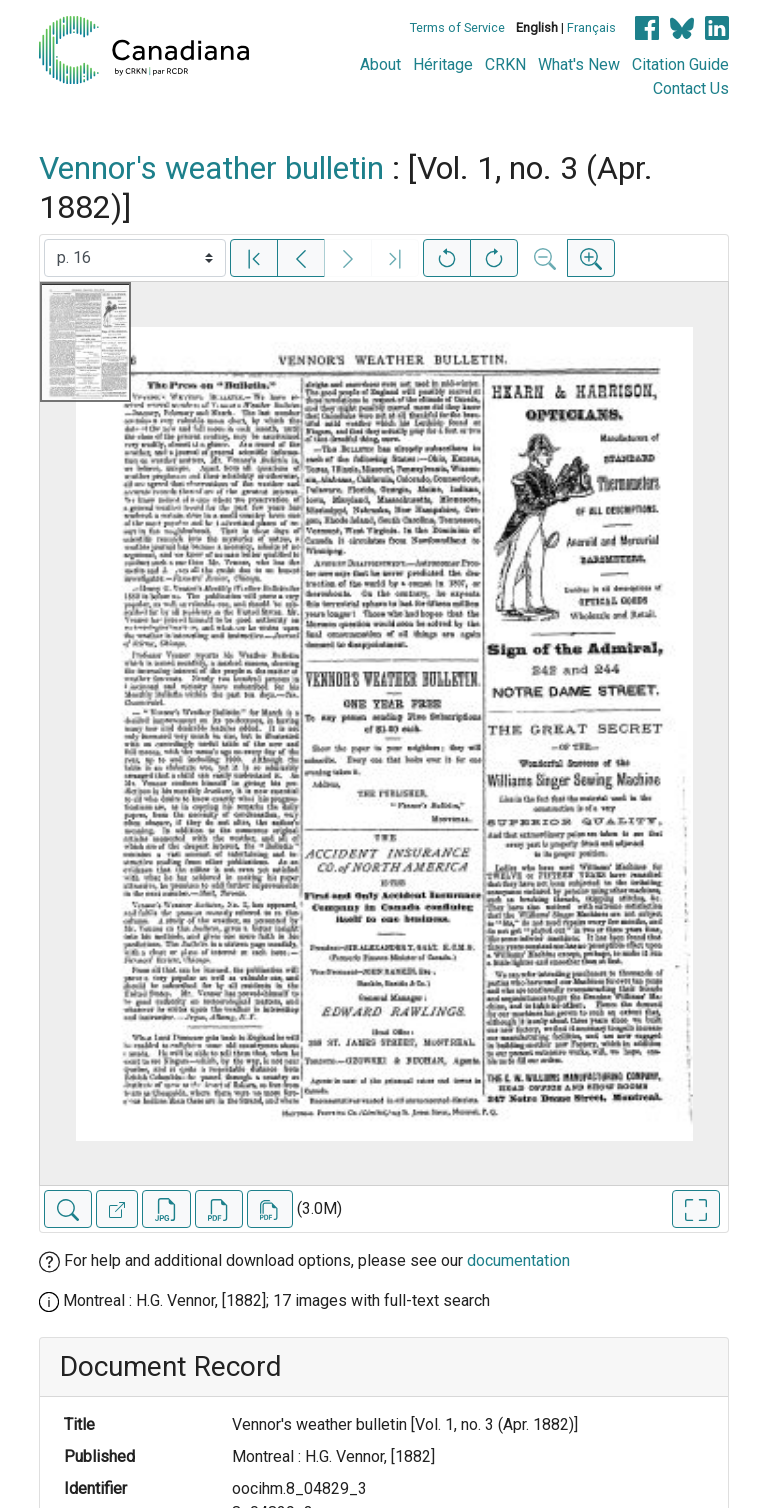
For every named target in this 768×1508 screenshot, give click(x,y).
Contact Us (691, 88)
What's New (579, 64)
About (380, 64)
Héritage (443, 64)
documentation (518, 1260)
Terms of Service (457, 27)
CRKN (505, 64)
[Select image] (135, 258)
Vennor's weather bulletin (211, 168)
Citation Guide (680, 64)
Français (591, 27)
